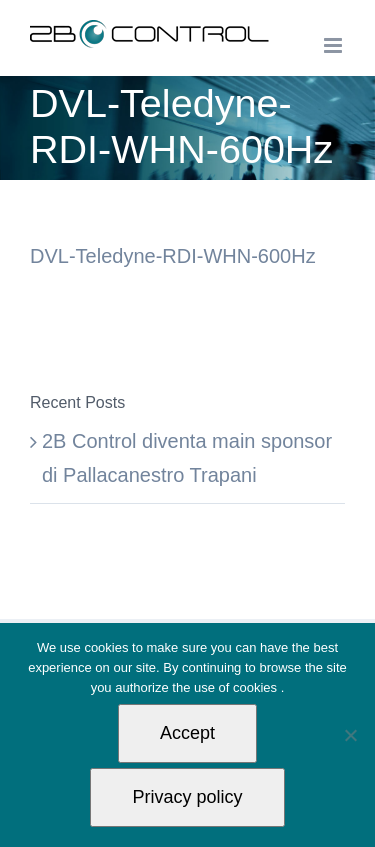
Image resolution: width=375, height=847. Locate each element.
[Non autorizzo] (350, 735)
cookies (257, 687)
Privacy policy (187, 797)
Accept (187, 733)
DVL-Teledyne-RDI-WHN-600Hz (173, 256)
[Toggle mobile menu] (334, 45)
